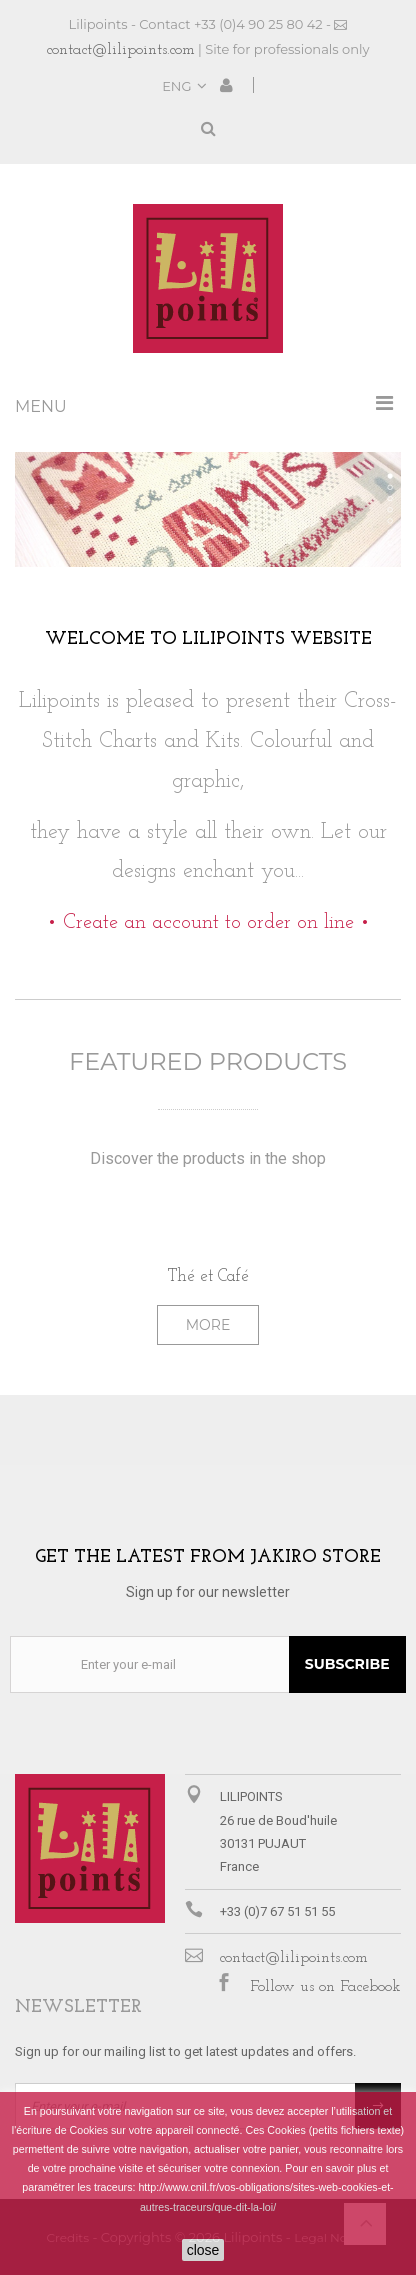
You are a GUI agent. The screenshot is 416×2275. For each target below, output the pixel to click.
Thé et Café (208, 1276)
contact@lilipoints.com (121, 50)
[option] (208, 1284)
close (203, 2250)
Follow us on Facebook (325, 1987)
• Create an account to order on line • (208, 923)
